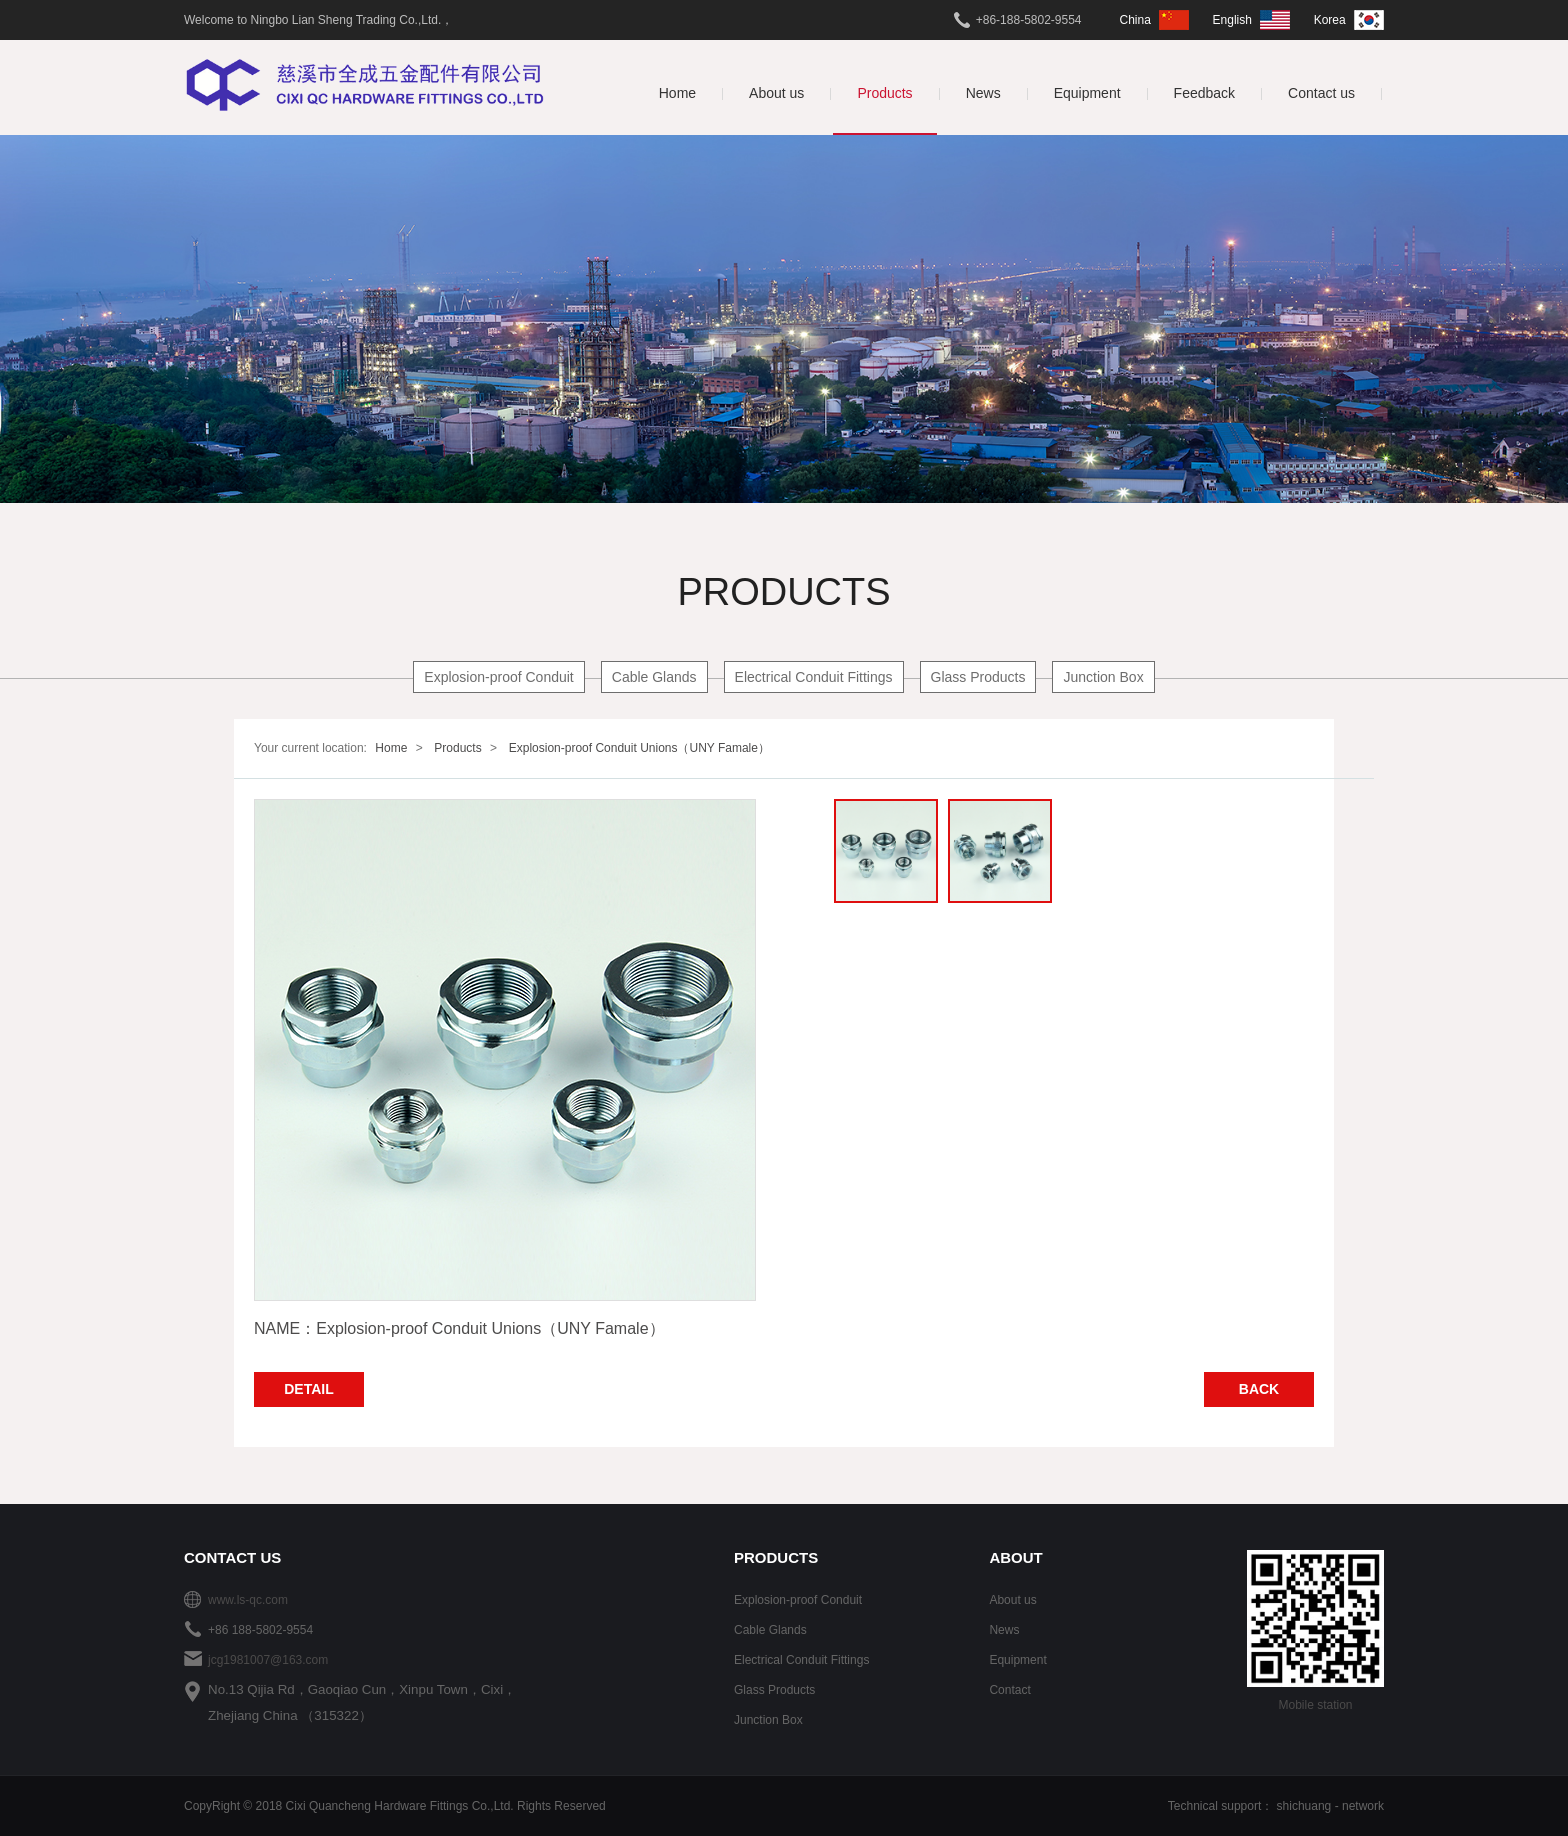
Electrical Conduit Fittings (814, 677)
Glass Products (978, 677)
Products (457, 748)
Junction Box (1103, 677)
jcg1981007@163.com (268, 1660)
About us (1012, 1600)
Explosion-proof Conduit (498, 677)
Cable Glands (654, 677)
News (1004, 1630)
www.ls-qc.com (248, 1600)
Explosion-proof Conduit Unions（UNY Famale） (639, 748)
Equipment (1017, 1660)
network (1363, 1806)
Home (391, 748)
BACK (1259, 1389)
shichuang (1304, 1806)
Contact (1009, 1690)
